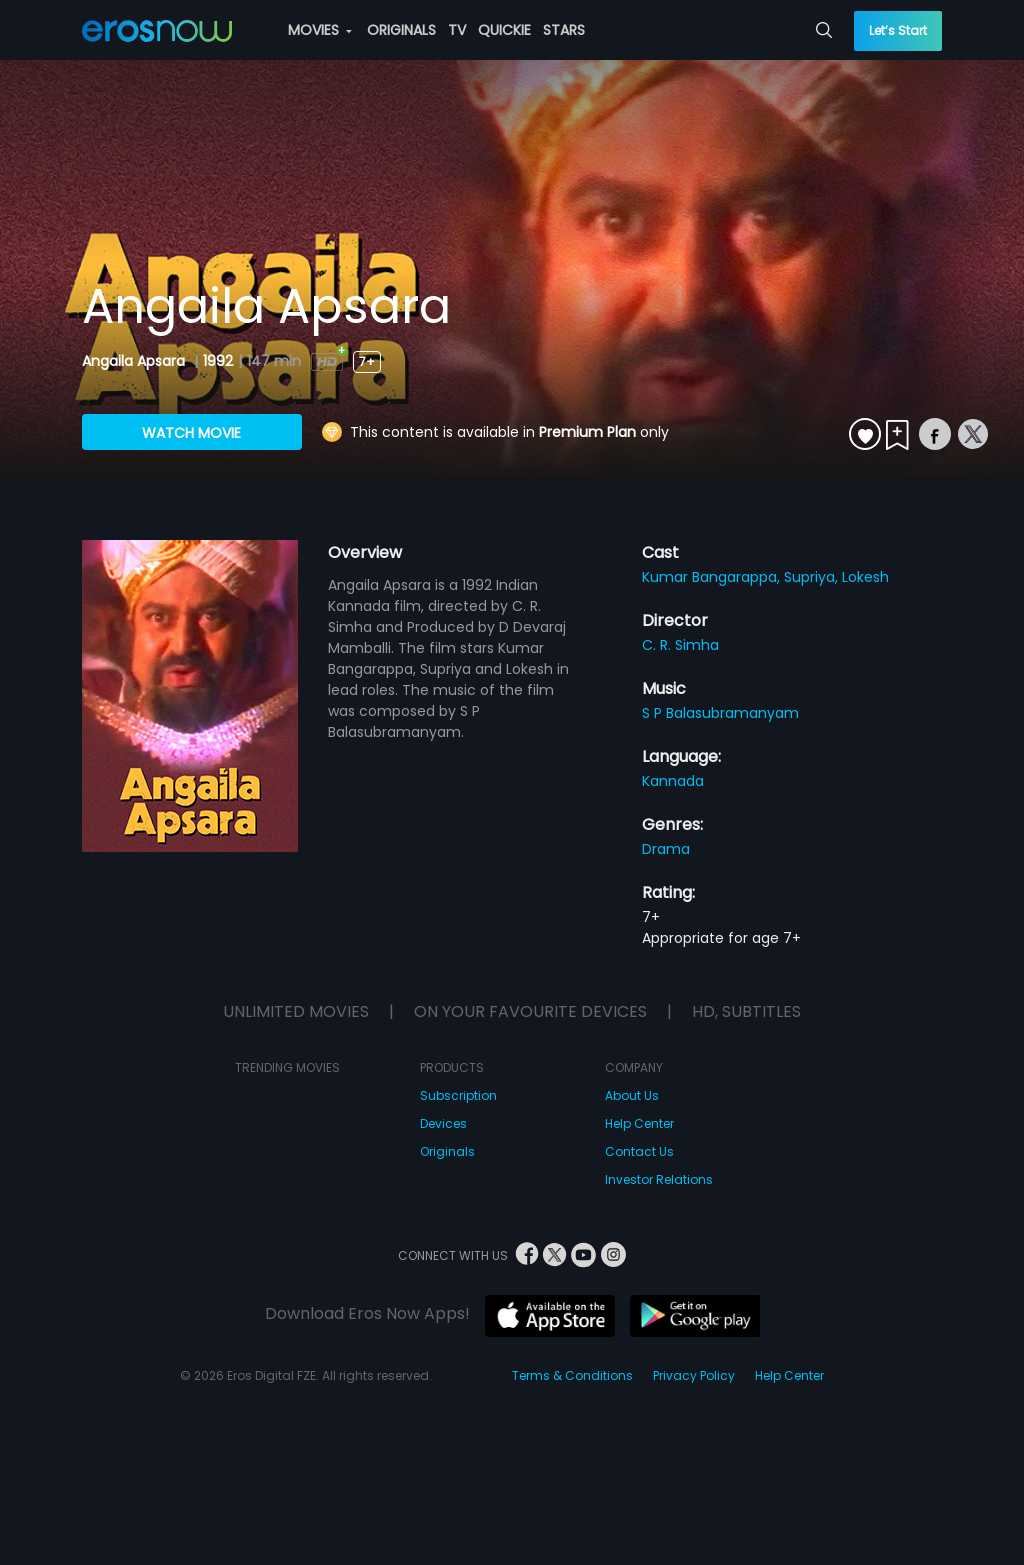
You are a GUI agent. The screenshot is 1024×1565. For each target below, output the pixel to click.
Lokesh (865, 577)
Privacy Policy (694, 1375)
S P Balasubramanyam (720, 713)
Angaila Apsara (135, 361)
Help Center (639, 1123)
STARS (564, 30)
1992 (218, 361)
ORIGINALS (401, 30)
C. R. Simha (680, 645)
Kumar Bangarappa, (713, 577)
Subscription (458, 1095)
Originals (447, 1151)
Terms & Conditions (572, 1375)
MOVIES (320, 30)
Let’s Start (898, 30)
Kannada (673, 781)
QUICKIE (504, 30)
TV (457, 30)
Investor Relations (659, 1179)
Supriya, (813, 577)
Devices (443, 1123)
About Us (632, 1095)
